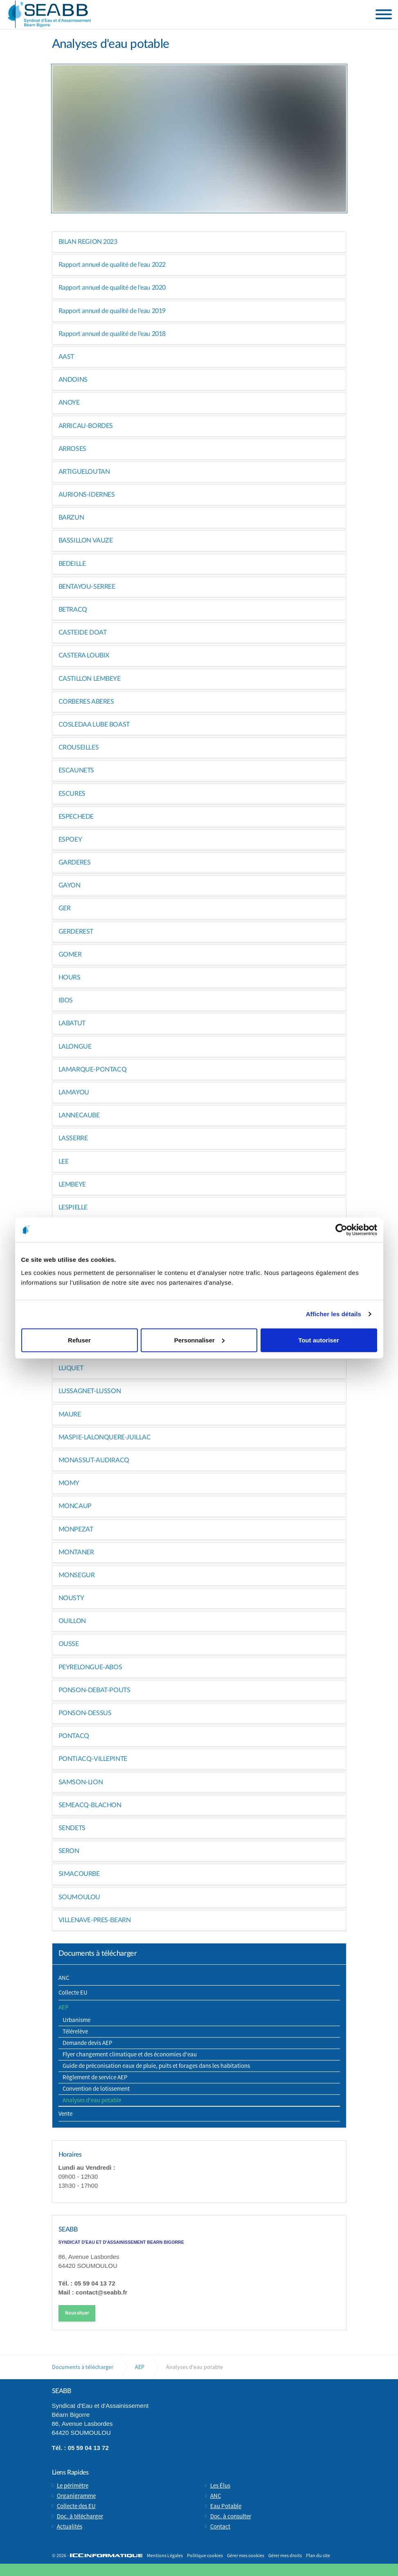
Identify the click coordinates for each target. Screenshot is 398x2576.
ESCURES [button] (71, 793)
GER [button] (64, 908)
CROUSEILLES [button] (78, 747)
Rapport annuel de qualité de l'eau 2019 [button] (112, 311)
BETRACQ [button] (72, 609)
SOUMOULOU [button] (79, 1897)
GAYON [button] (69, 885)
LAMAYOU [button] (73, 1092)
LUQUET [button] (70, 1368)
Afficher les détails (333, 1314)
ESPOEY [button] (70, 839)
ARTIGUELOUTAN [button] (84, 471)
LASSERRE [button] (73, 1138)
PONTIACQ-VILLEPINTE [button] (92, 1759)
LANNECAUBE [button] (79, 1115)
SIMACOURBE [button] (79, 1874)
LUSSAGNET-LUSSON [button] (89, 1391)
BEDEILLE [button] (72, 564)
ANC (63, 1978)
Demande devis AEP (87, 2043)
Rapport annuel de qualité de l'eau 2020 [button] (112, 287)
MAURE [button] (69, 1414)
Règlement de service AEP (95, 2077)
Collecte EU (73, 1993)
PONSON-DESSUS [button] (85, 1713)
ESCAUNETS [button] (76, 770)
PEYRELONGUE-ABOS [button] (90, 1667)
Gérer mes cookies (245, 2556)
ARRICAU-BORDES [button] (85, 426)
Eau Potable (225, 2506)
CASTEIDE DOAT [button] (82, 632)
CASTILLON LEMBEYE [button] (89, 679)
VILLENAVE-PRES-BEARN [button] (94, 1920)
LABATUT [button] (71, 1023)
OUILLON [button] (72, 1621)
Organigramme (76, 2496)
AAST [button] (66, 357)
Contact (220, 2527)
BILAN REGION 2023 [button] (87, 242)
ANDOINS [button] (73, 379)
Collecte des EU (76, 2506)
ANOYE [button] (69, 402)
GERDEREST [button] (75, 931)
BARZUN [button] (71, 517)
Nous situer (77, 2313)
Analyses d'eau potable (92, 2100)
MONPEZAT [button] (75, 1529)
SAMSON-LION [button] (80, 1782)
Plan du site (318, 2556)
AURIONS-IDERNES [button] (86, 494)
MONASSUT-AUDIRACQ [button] (93, 1460)
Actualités (69, 2527)
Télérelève (75, 2032)
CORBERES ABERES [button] (86, 701)
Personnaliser (199, 1339)
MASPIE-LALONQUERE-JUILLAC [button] (104, 1437)
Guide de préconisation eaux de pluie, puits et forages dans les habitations (156, 2066)
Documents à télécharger (97, 1953)
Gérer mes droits (285, 2556)
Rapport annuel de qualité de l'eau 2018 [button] (112, 334)
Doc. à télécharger (80, 2516)
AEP (63, 2007)
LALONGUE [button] (75, 1046)
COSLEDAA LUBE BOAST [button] (94, 724)
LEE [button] (63, 1161)
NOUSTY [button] (71, 1598)
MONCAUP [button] (75, 1506)
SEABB (68, 2229)
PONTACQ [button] (73, 1736)
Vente (65, 2114)
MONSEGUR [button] (76, 1575)
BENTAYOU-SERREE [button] (86, 586)
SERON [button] (68, 1851)
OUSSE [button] (68, 1644)
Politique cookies (205, 2556)
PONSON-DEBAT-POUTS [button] (94, 1690)
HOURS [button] (69, 977)
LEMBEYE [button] (72, 1184)
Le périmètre (72, 2486)
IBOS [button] (65, 1000)
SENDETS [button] (71, 1828)
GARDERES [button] (74, 862)
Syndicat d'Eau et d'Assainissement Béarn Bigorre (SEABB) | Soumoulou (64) (49, 14)
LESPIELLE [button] (73, 1207)
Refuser (79, 1339)
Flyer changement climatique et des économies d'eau (130, 2054)
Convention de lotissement (96, 2089)
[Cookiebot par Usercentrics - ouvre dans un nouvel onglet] (341, 1230)
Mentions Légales (165, 2556)
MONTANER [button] (76, 1552)
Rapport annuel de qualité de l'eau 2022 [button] (112, 264)
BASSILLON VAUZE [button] (85, 540)
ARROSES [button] (72, 449)
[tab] (199, 242)
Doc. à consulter (230, 2516)
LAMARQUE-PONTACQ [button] (92, 1069)
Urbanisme (76, 2020)
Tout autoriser (318, 1339)
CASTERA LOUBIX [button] (83, 655)
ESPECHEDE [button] (76, 816)
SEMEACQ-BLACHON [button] (89, 1805)
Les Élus (220, 2486)
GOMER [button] (70, 954)
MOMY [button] (68, 1483)
